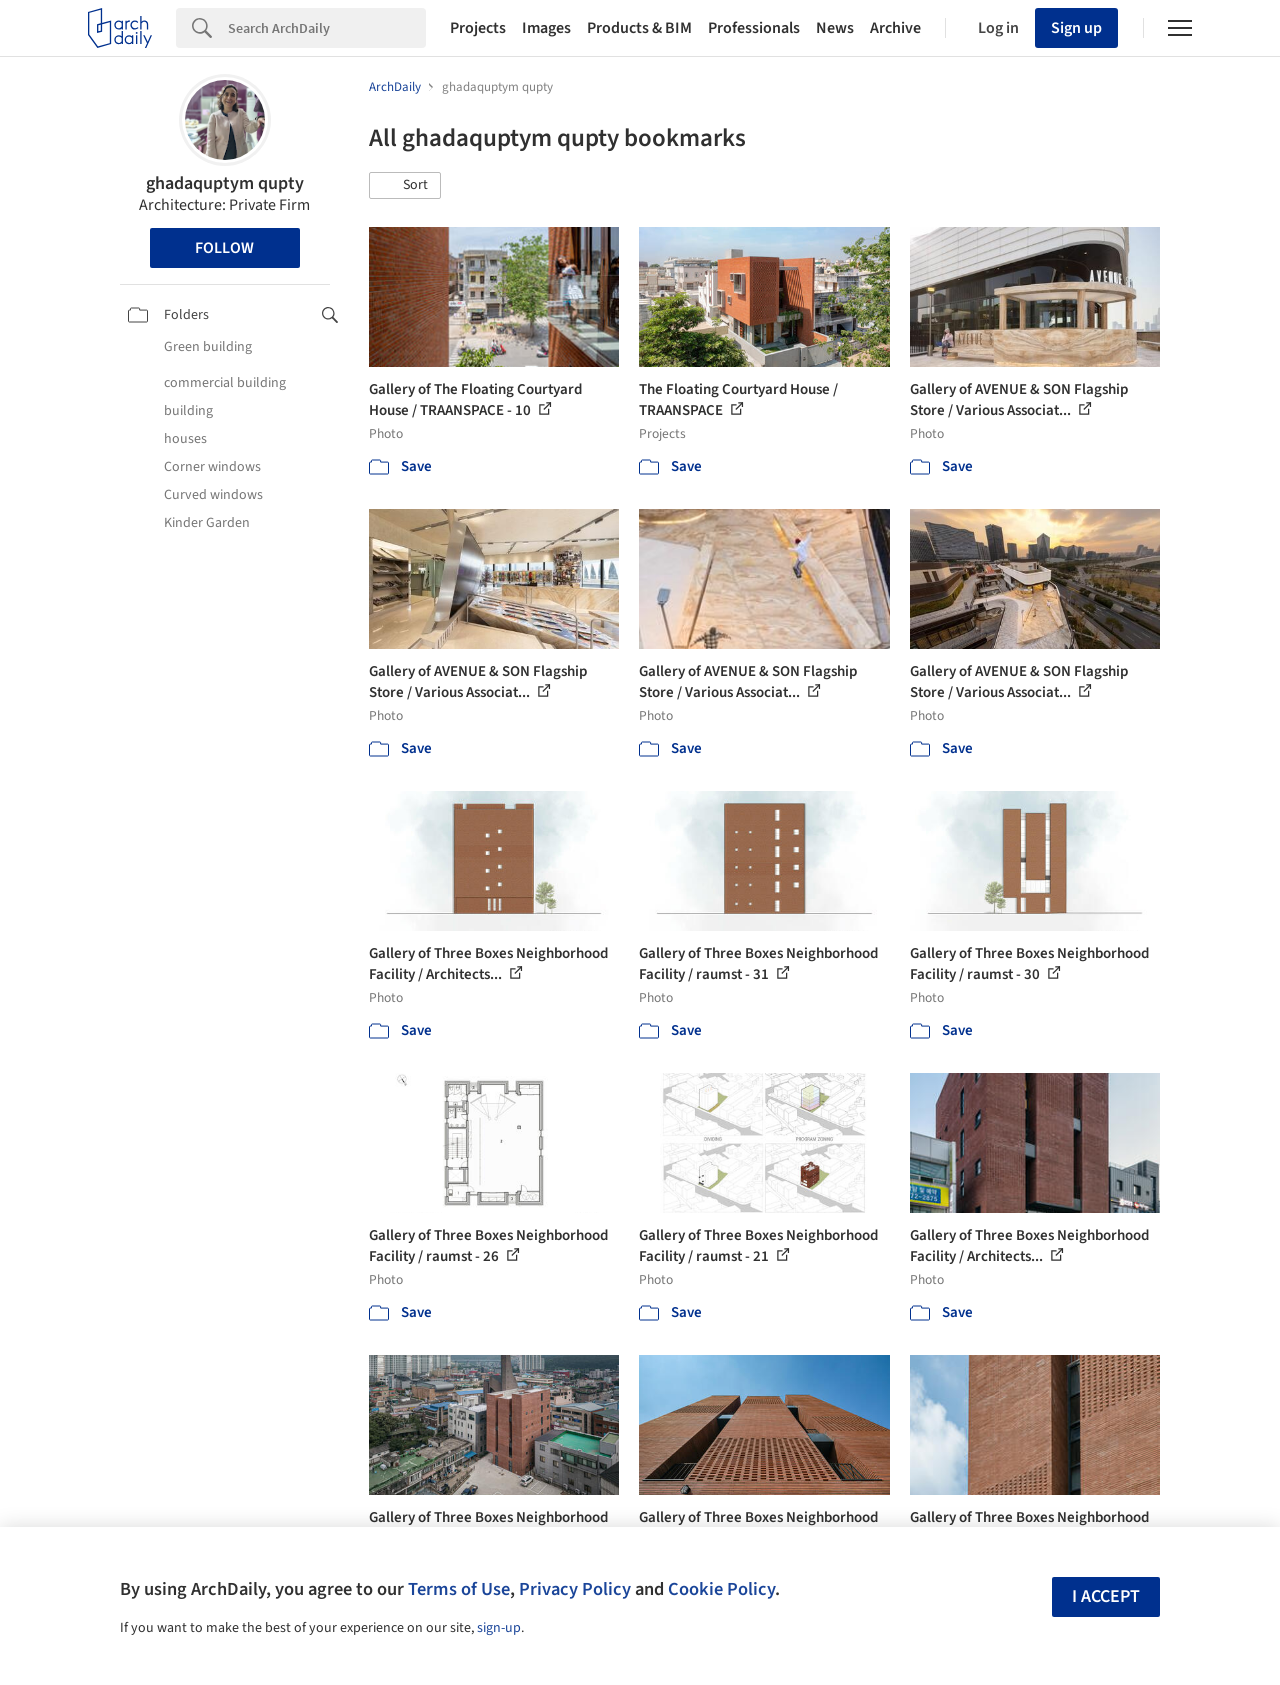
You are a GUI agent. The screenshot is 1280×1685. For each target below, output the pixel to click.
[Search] (327, 28)
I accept (1106, 1596)
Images (546, 28)
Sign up (1076, 28)
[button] (405, 186)
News (835, 28)
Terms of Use (459, 1589)
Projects (478, 28)
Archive (895, 28)
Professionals (754, 28)
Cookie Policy (721, 1589)
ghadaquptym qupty (225, 183)
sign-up (499, 1628)
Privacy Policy (575, 1589)
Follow (224, 248)
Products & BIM (639, 28)
